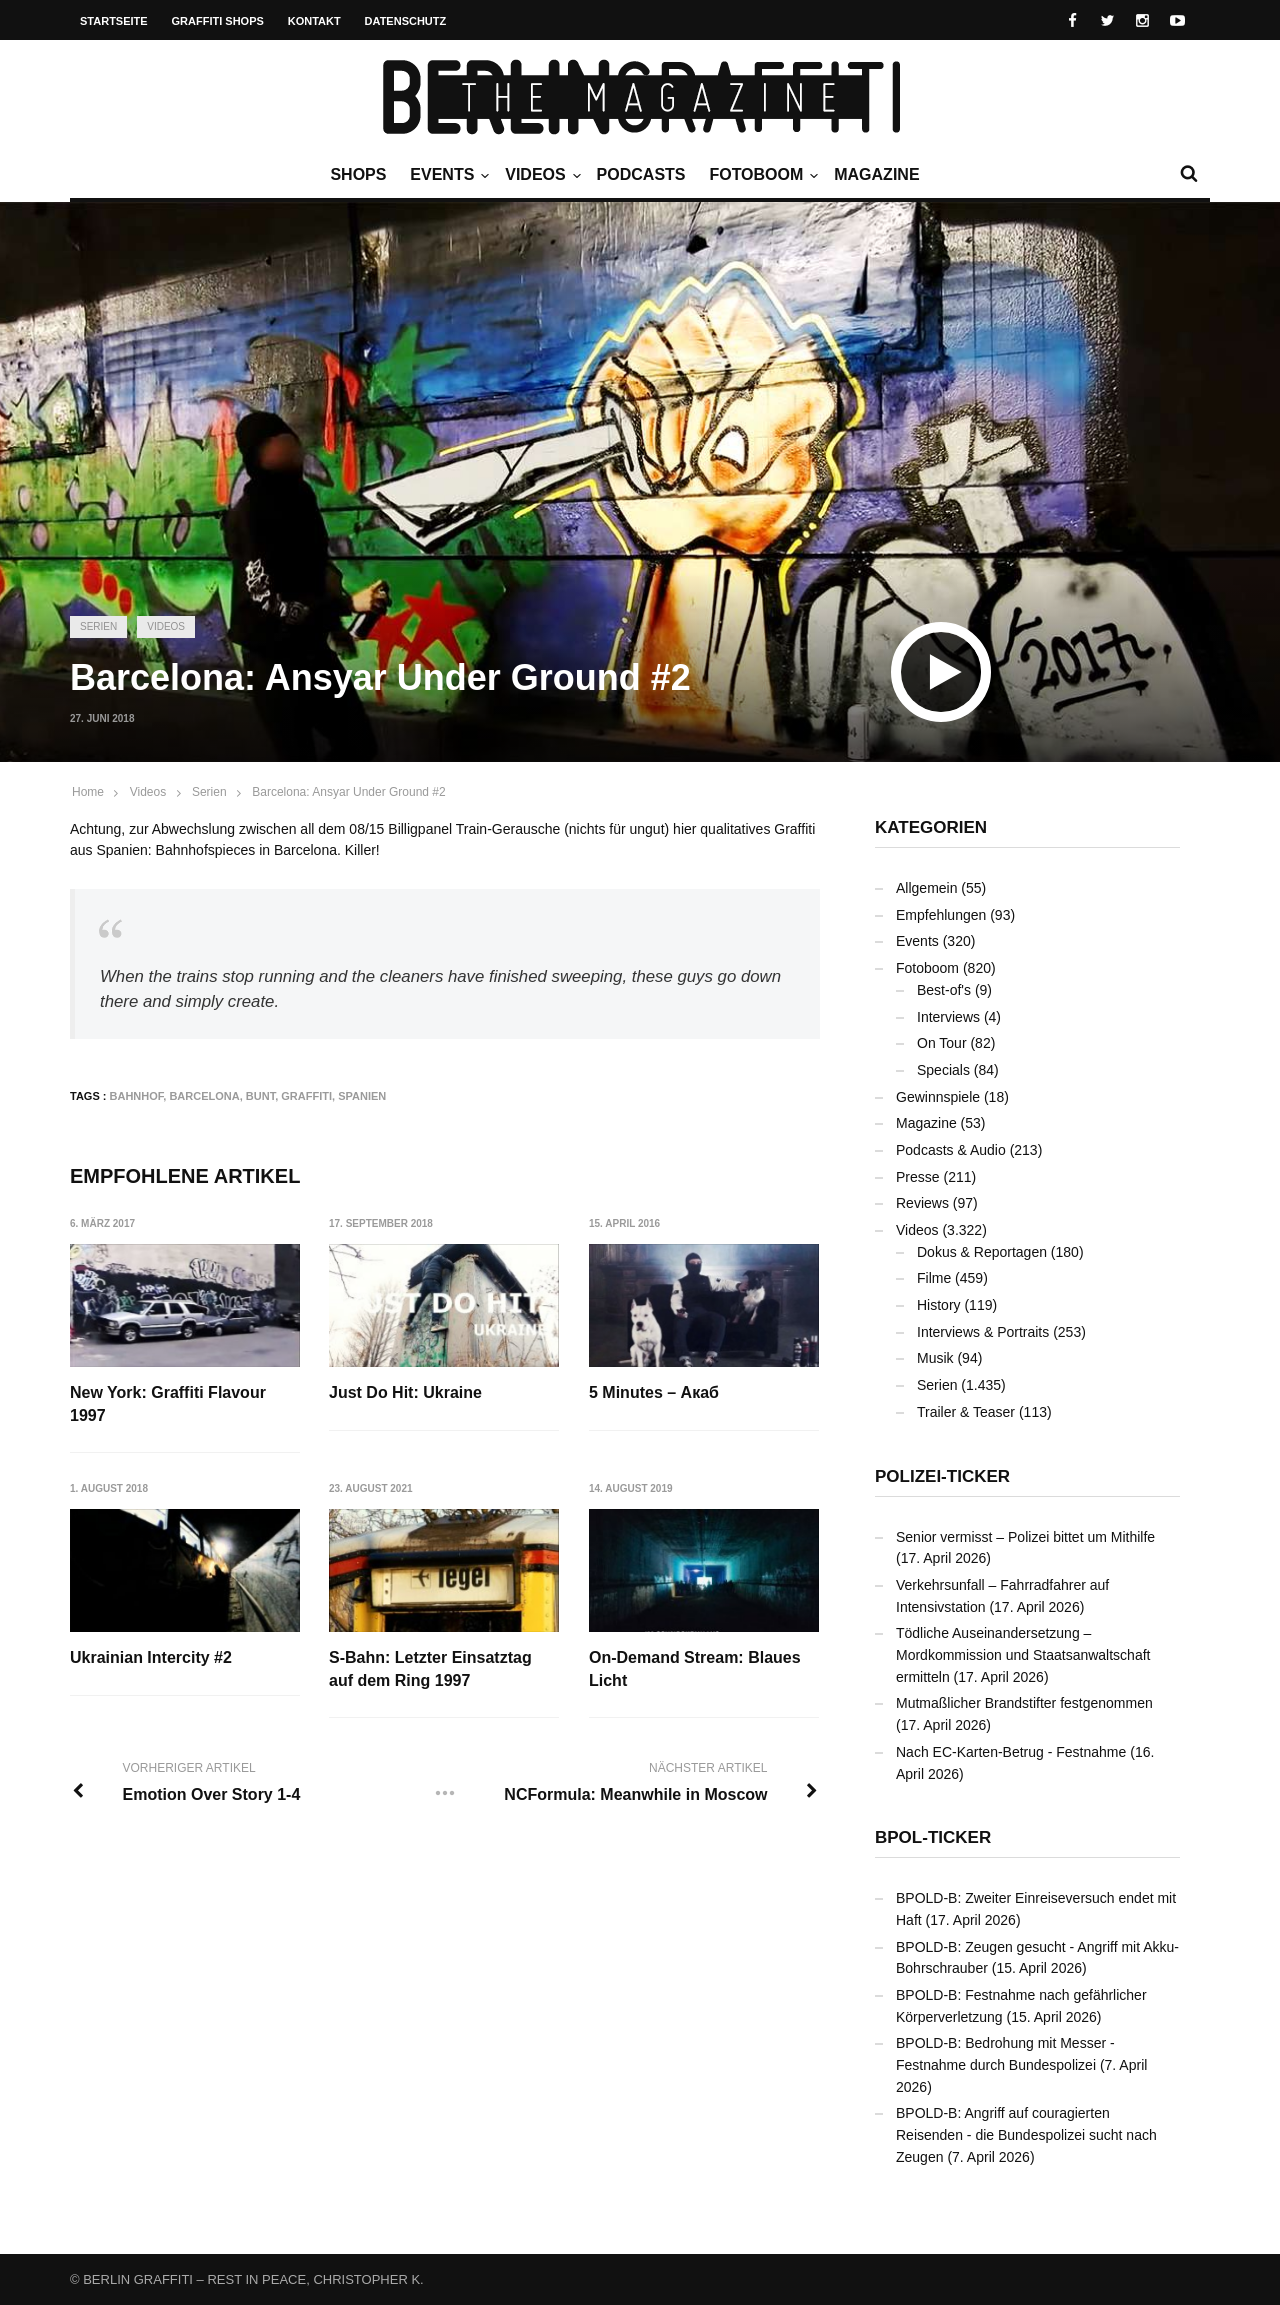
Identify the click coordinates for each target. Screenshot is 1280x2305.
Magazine (876, 174)
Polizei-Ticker (942, 1476)
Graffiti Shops (218, 21)
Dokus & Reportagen (982, 1252)
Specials (943, 1070)
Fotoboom (761, 175)
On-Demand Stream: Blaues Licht (695, 1668)
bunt (260, 1096)
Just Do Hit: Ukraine (405, 1392)
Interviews (948, 1017)
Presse (918, 1177)
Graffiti (306, 1096)
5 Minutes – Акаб (654, 1392)
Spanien (362, 1096)
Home (88, 792)
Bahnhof (137, 1096)
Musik (935, 1358)
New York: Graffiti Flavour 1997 (168, 1403)
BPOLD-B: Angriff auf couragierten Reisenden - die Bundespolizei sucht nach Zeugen (1026, 2134)
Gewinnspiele (938, 1097)
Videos (540, 175)
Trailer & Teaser (966, 1412)
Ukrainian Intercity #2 (151, 1657)
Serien (98, 626)
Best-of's (944, 990)
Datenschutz (406, 21)
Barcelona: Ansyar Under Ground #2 (348, 792)
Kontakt (314, 21)
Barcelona (204, 1096)
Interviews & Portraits (983, 1332)
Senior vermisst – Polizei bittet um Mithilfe (1025, 1537)
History (939, 1305)
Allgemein (926, 888)
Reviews (922, 1203)
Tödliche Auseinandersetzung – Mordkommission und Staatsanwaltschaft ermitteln (1023, 1654)
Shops (358, 174)
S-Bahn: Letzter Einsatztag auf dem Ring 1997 (430, 1668)
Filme (934, 1278)
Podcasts (641, 174)
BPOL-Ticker (933, 1837)
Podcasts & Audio (951, 1150)
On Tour (942, 1043)
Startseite (114, 21)
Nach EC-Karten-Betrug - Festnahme (1011, 1752)
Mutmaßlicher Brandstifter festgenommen (1024, 1703)
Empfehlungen (941, 915)
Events (447, 175)
